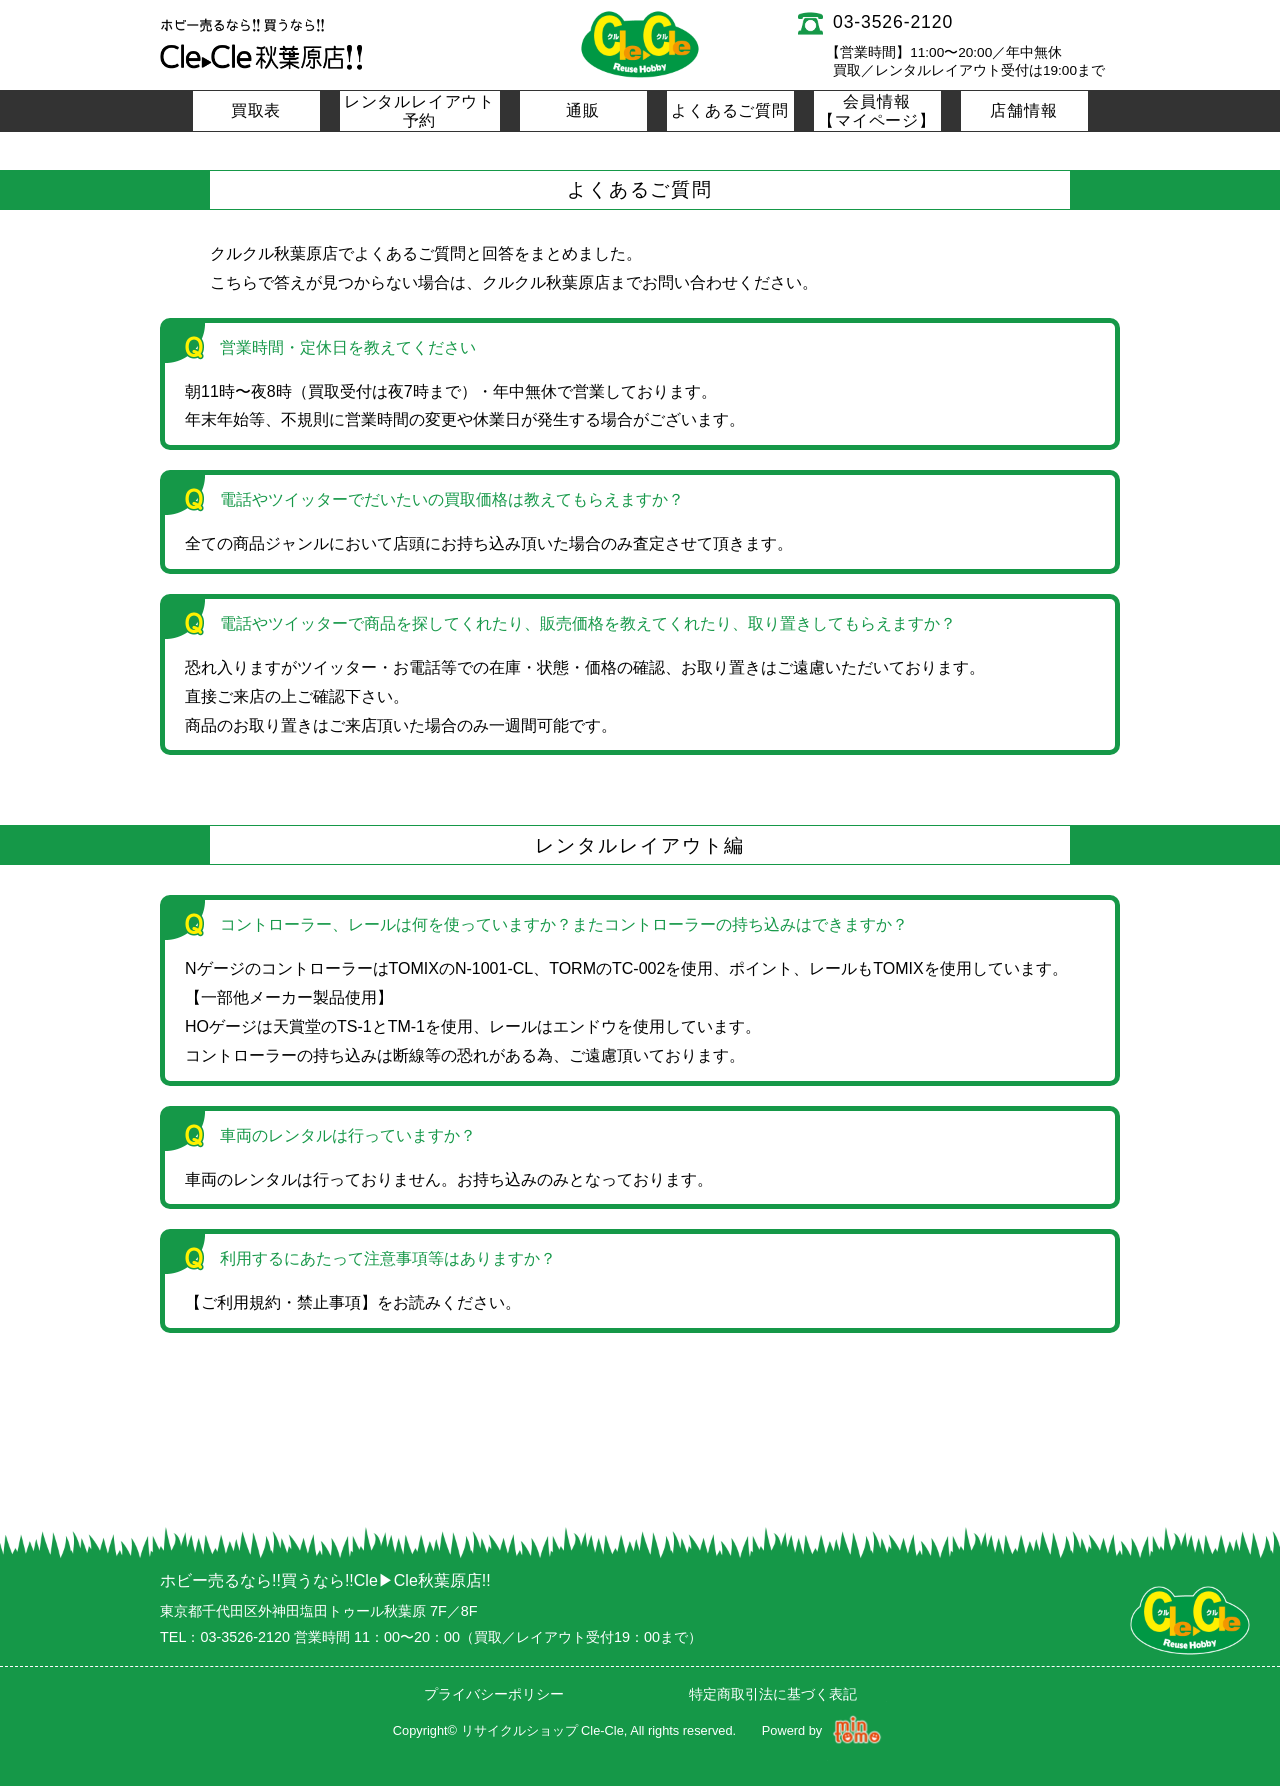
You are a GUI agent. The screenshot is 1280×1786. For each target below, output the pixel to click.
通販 (583, 110)
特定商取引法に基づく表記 (773, 1694)
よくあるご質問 (730, 110)
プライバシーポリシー (494, 1694)
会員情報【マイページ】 (877, 111)
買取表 (256, 110)
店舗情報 (1023, 110)
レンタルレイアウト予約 (419, 111)
